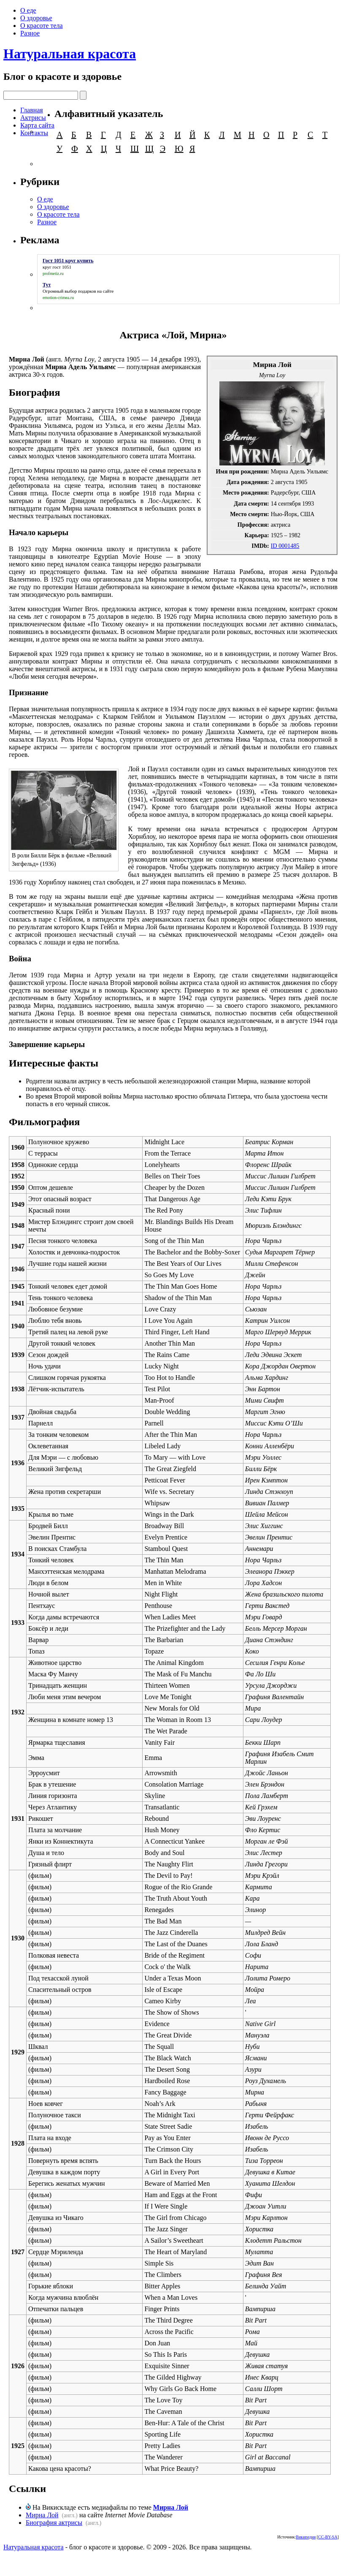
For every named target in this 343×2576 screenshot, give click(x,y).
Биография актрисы (54, 2522)
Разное (30, 33)
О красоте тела (41, 25)
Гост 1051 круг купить (68, 261)
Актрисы (33, 117)
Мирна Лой (170, 2507)
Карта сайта (37, 125)
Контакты (34, 132)
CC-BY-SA (328, 2537)
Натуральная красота (69, 53)
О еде (28, 10)
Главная (31, 110)
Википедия (306, 2537)
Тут (47, 285)
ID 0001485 (285, 545)
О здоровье (36, 18)
